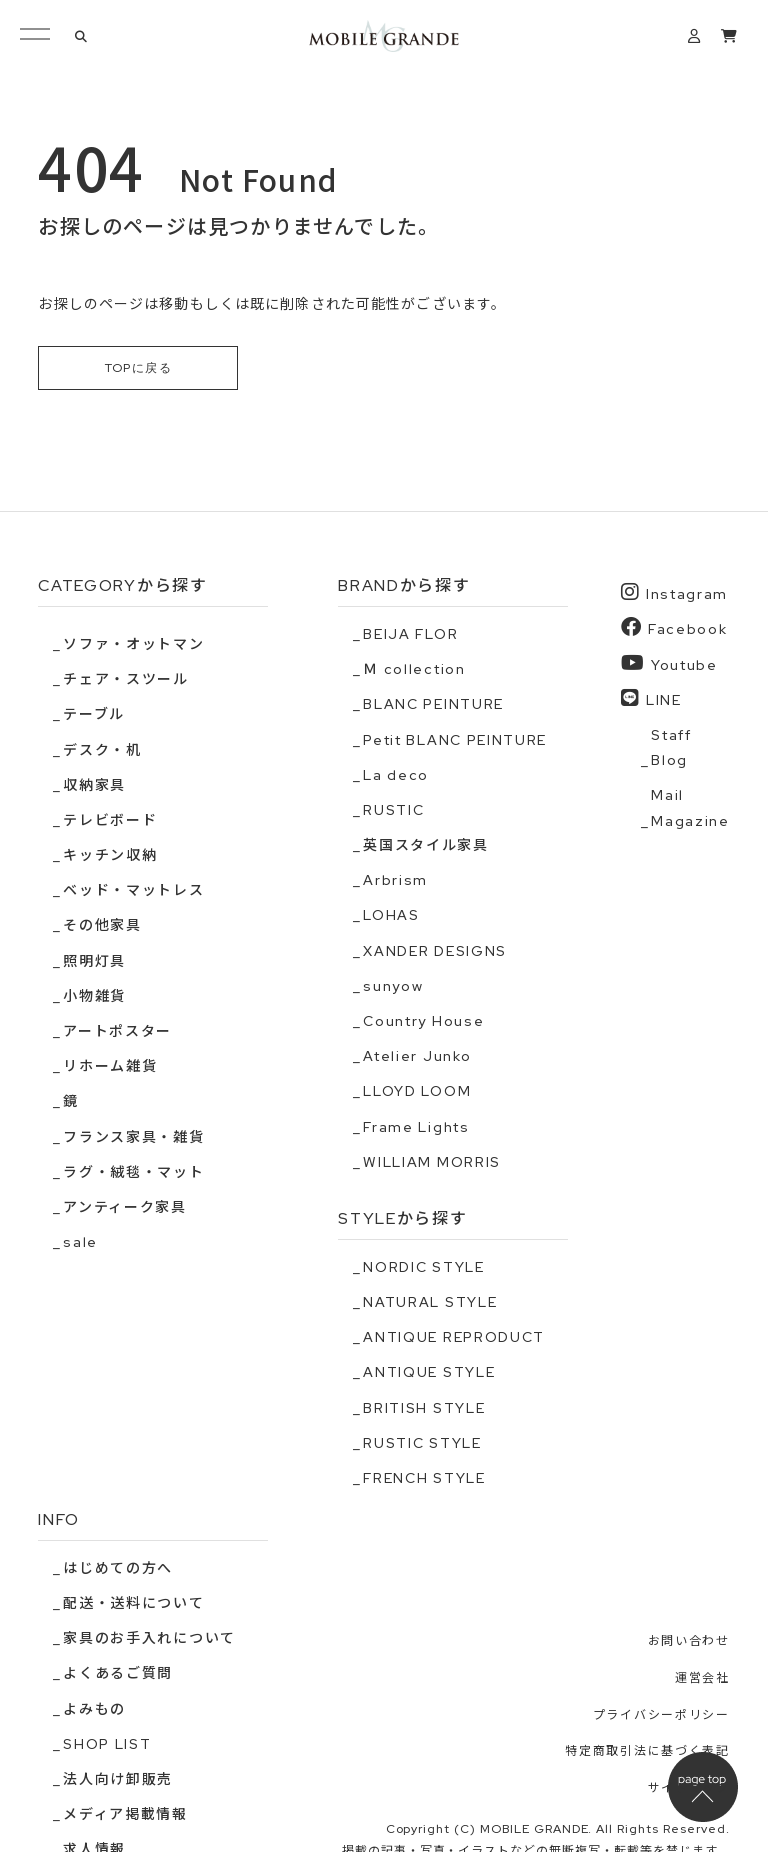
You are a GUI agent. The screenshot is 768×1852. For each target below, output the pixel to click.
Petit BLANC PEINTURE (455, 740)
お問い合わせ (689, 1642)
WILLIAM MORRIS (432, 1162)
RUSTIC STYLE (422, 1443)
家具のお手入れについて (149, 1639)
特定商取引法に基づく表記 (647, 1752)
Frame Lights (416, 1127)
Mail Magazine (690, 808)
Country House (423, 1021)
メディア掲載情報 (125, 1815)
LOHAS (391, 916)
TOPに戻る (139, 368)
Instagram (674, 593)
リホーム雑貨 (110, 1067)
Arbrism (395, 881)
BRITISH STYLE (424, 1408)
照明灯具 (94, 961)
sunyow (393, 986)
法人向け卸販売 (118, 1779)
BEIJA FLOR (410, 634)
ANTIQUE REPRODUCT (454, 1338)
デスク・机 (102, 750)
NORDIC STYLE (423, 1267)
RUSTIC (393, 810)
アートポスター (117, 1031)
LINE (651, 698)
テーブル (94, 715)
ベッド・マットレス (133, 891)
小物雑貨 (94, 996)
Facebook (674, 628)
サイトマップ (689, 1788)
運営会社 (702, 1678)
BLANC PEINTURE (433, 705)
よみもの (94, 1709)
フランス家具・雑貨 (133, 1137)
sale (80, 1243)
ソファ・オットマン (133, 644)
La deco (396, 775)
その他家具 (102, 926)
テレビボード (110, 820)
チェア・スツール (125, 680)
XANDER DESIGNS (435, 951)
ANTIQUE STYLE (429, 1373)
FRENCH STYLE (424, 1478)
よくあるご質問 (118, 1674)
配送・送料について (133, 1604)
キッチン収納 (110, 856)
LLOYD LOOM (417, 1092)
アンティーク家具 (124, 1207)
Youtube (669, 663)
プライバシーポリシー (661, 1715)
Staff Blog (671, 747)
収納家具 (94, 785)
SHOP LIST (107, 1744)
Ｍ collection (414, 670)
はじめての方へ (118, 1568)
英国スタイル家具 (425, 846)
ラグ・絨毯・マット (133, 1172)
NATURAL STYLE (430, 1302)
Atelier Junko (417, 1057)
